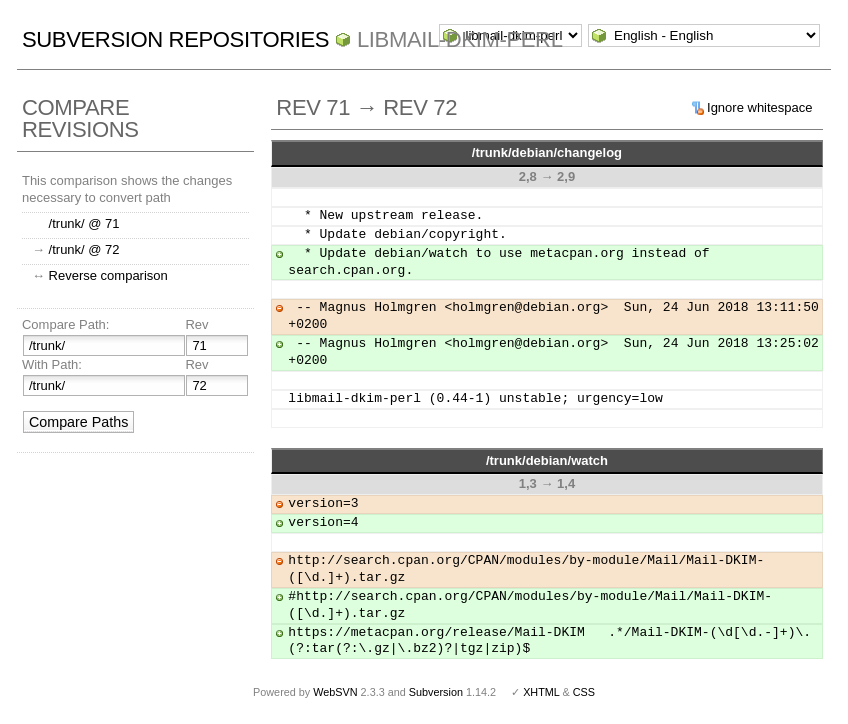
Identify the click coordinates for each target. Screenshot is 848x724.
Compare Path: (65, 324)
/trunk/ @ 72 (84, 249)
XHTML (541, 692)
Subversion (436, 692)
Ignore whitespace (760, 107)
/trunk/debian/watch (547, 460)
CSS (584, 692)
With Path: (52, 364)
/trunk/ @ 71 (84, 223)
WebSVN (335, 692)
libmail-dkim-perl (460, 39)
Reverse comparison (108, 275)
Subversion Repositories (175, 39)
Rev (196, 324)
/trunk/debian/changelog (547, 152)
